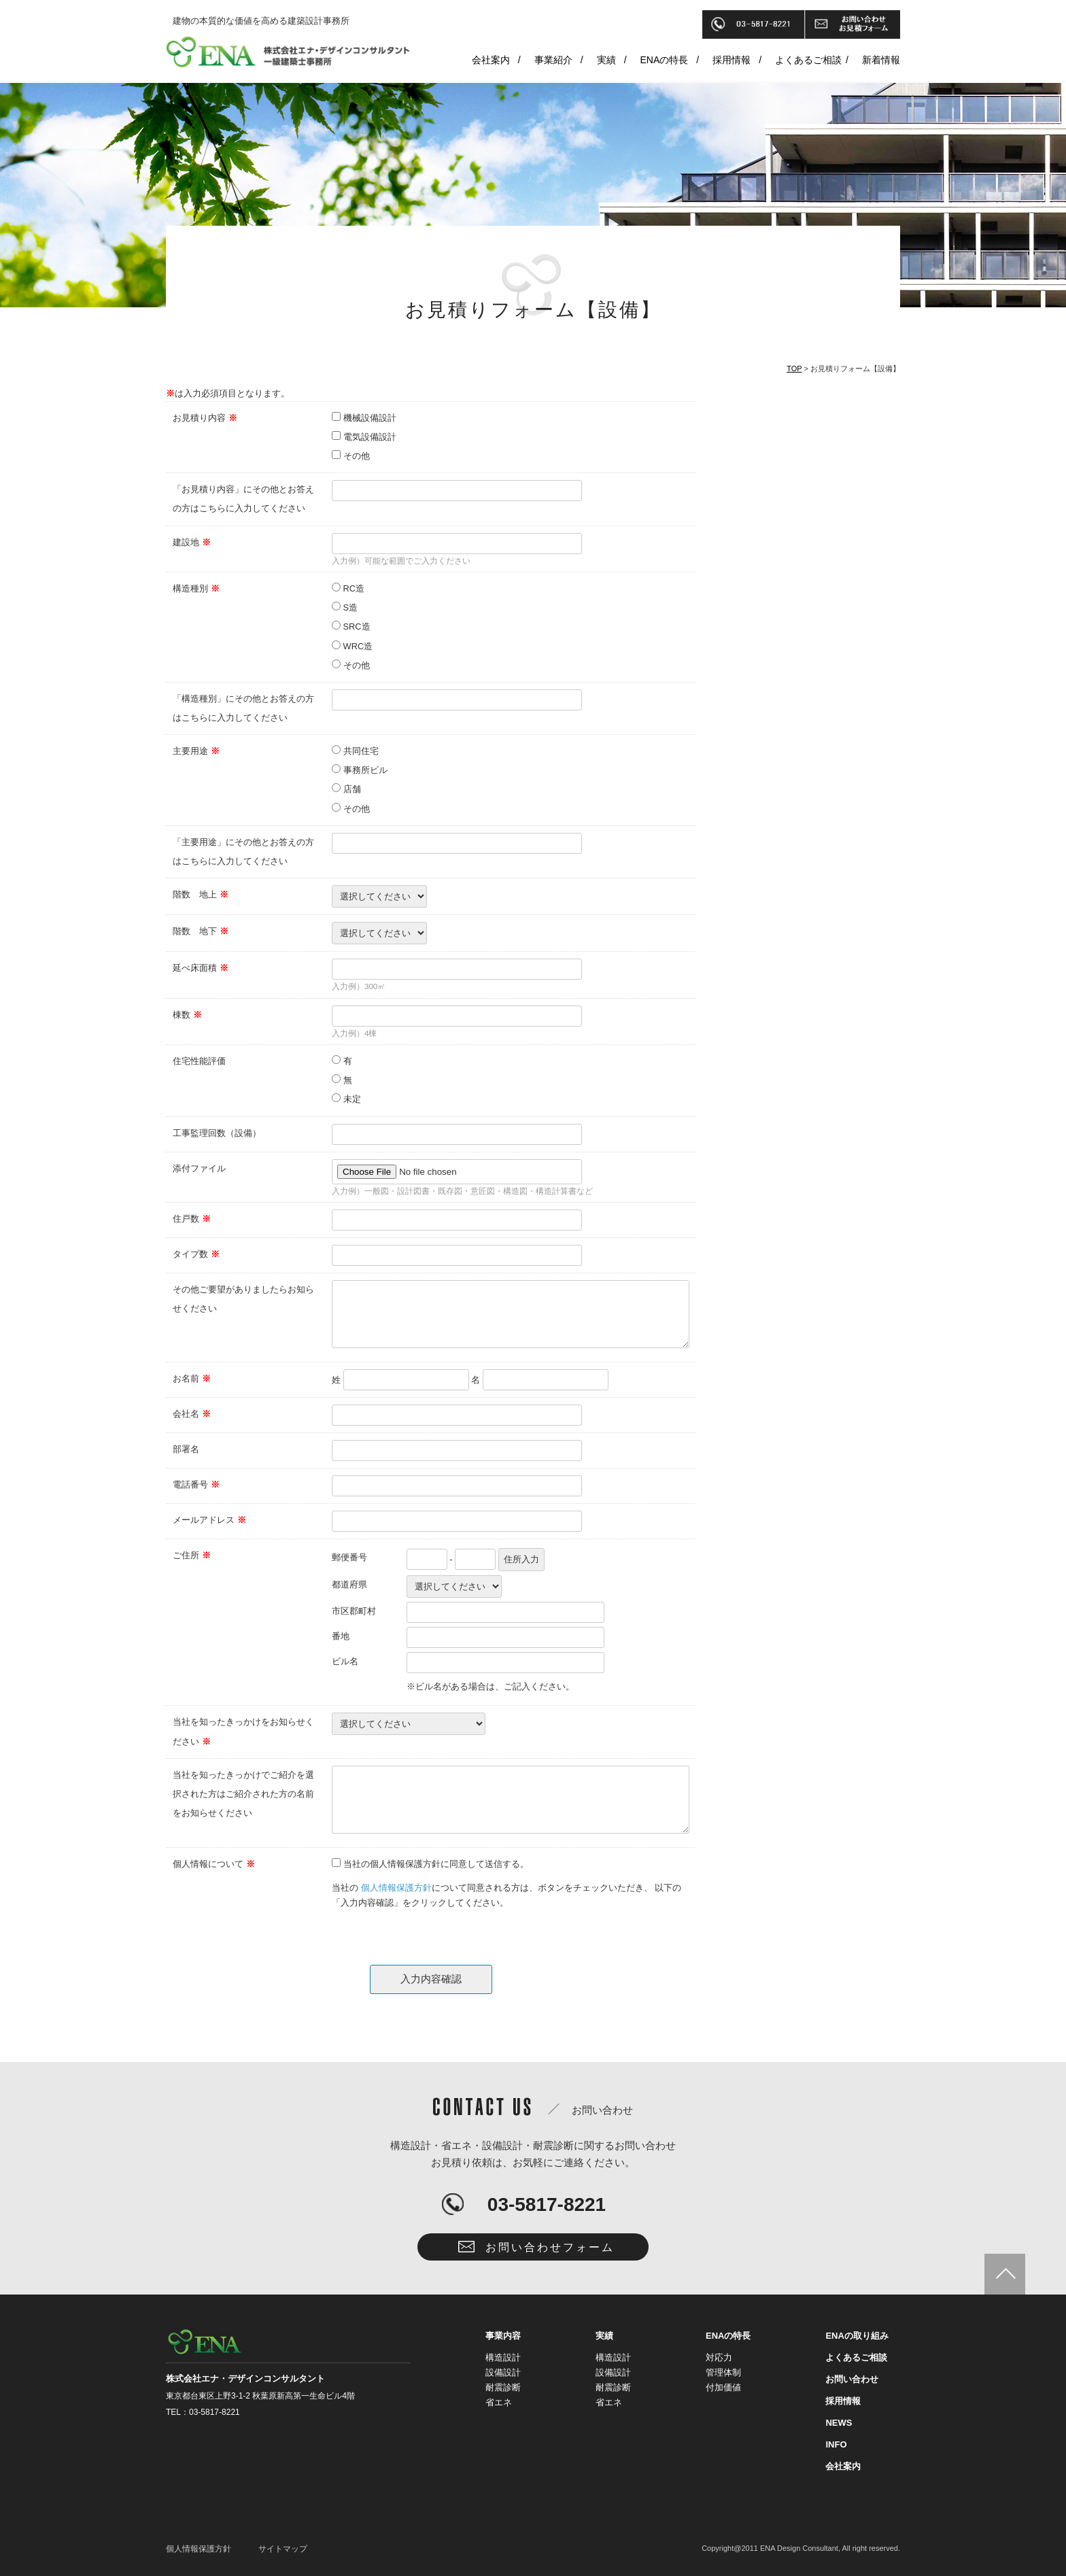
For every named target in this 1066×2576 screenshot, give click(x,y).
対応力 (719, 2357)
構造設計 (503, 2357)
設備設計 (503, 2372)
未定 (352, 1099)
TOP (794, 368)
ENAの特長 (664, 59)
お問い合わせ (851, 2379)
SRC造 (357, 626)
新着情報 (881, 59)
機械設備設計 (369, 418)
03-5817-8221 (546, 2204)
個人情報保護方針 (396, 1888)
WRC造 (358, 646)
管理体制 (723, 2372)
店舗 (352, 789)
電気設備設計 (369, 437)
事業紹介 (553, 59)
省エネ (498, 2402)
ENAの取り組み (856, 2336)
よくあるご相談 (808, 59)
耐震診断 (503, 2387)
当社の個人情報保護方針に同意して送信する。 (436, 1864)
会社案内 (491, 59)
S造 (350, 607)
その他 (356, 456)
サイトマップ (282, 2549)
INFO (835, 2444)
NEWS (838, 2423)
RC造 (353, 588)
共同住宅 (361, 751)
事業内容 (503, 2336)
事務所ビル (365, 770)
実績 (606, 59)
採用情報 (731, 59)
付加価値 (723, 2387)
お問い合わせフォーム (550, 2247)
